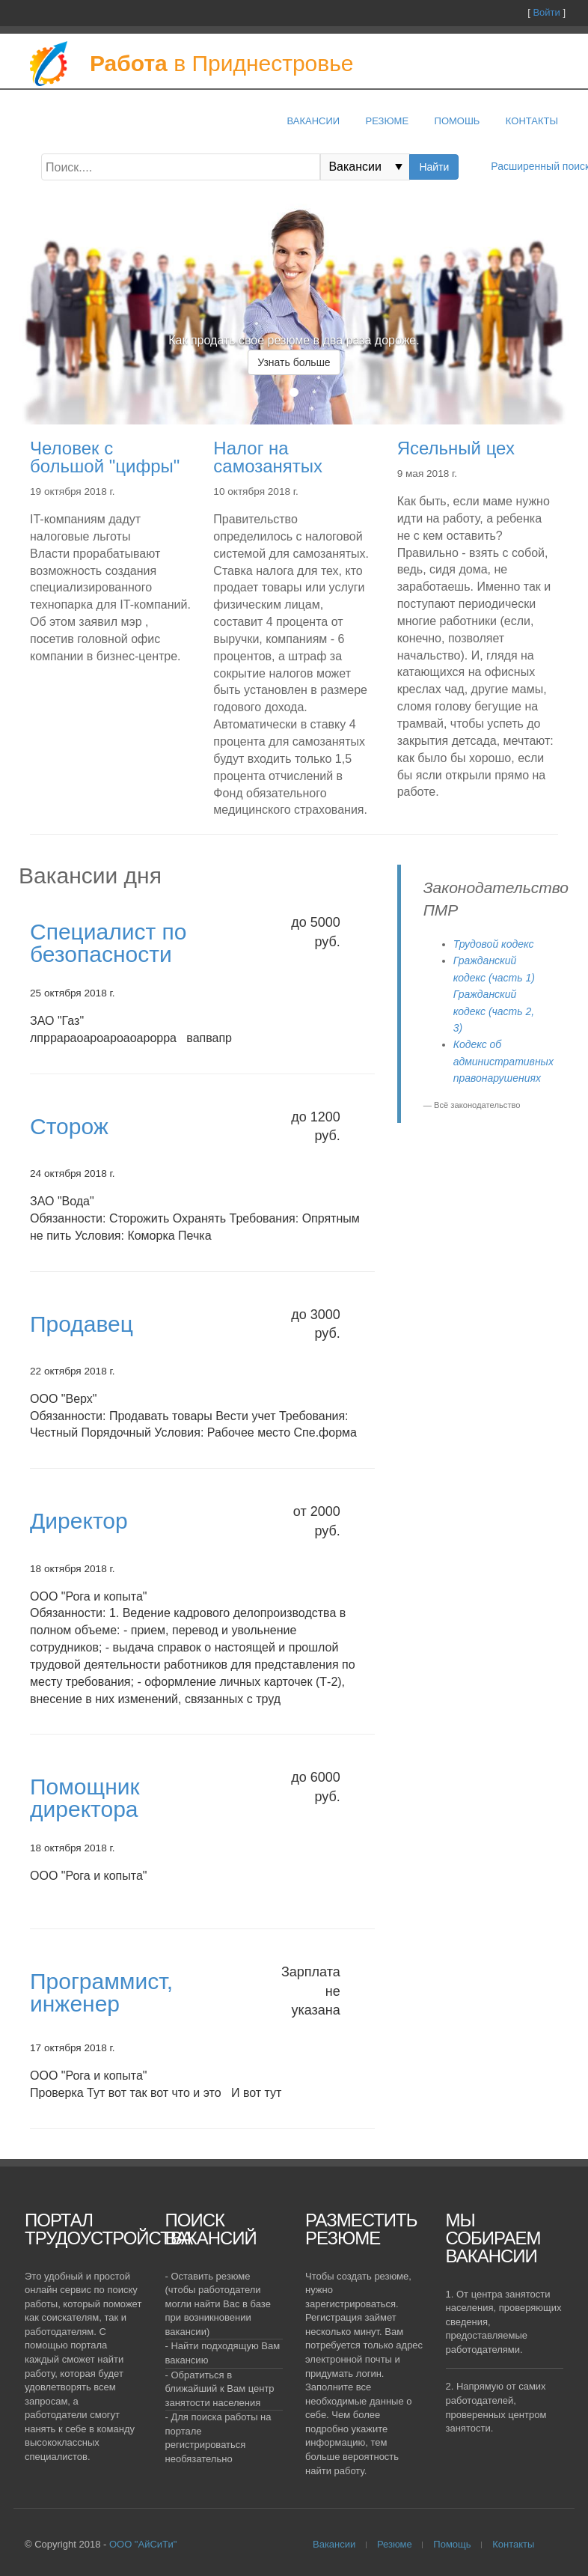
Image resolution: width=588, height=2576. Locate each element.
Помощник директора (85, 1797)
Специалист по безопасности (108, 942)
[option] (294, 363)
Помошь (457, 121)
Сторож (69, 1126)
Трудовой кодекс (493, 944)
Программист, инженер (101, 1992)
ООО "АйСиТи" (143, 2544)
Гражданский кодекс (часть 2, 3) (494, 1011)
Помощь (452, 2544)
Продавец (81, 1324)
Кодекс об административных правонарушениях (503, 1061)
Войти (546, 12)
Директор (79, 1520)
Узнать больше (293, 362)
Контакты (532, 121)
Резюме (387, 121)
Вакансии (313, 121)
